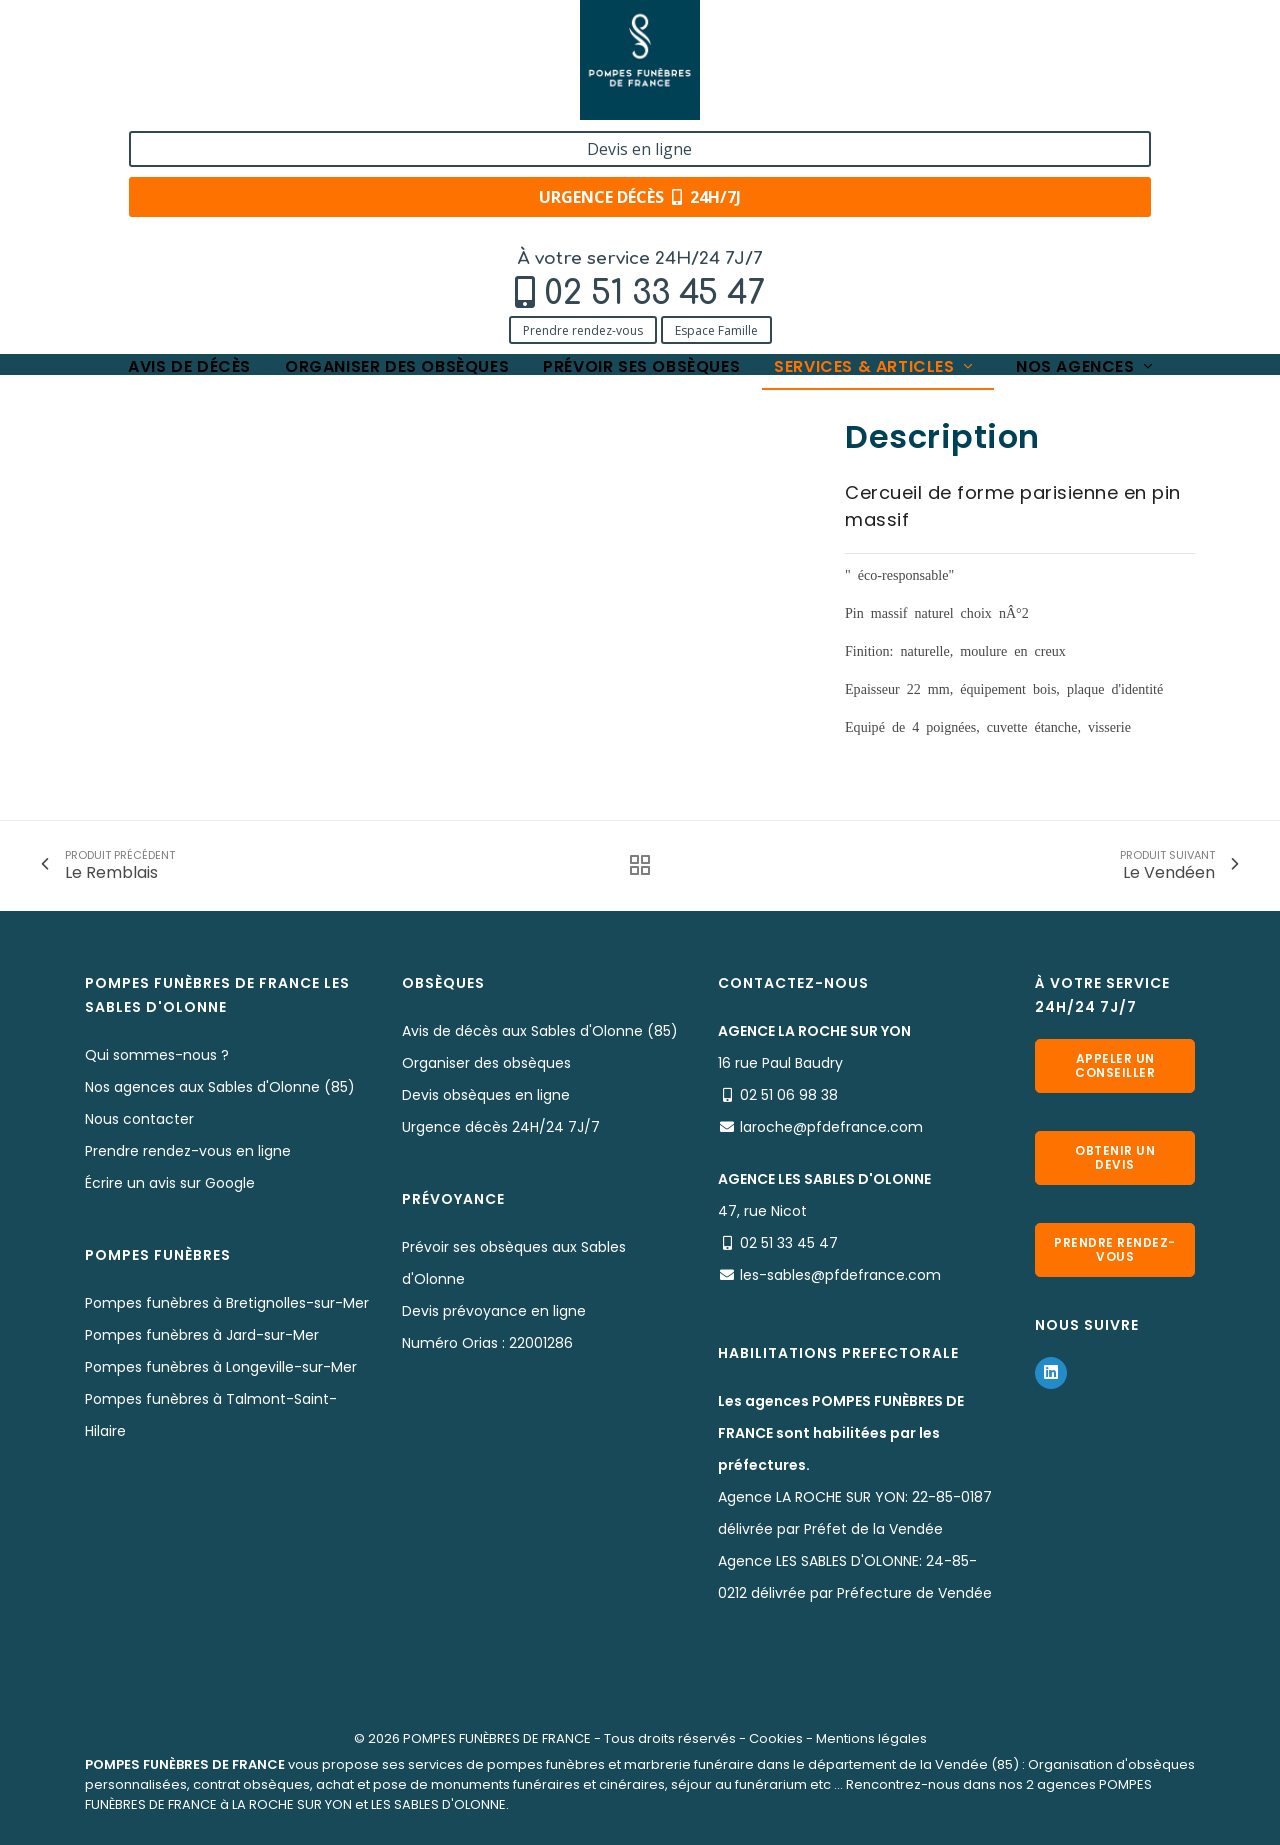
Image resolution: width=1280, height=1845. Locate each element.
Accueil (109, 202)
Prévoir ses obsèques (641, 142)
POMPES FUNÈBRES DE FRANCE (497, 1738)
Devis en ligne (1066, 38)
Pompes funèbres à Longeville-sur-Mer (221, 1367)
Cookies (776, 1738)
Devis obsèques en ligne (486, 1095)
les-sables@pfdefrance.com (840, 1275)
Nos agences (1086, 142)
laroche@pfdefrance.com (831, 1127)
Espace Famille (289, 102)
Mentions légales (871, 1738)
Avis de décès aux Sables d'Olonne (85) (540, 1031)
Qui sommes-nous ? (157, 1055)
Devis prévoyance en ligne (494, 1311)
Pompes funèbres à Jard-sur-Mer (202, 1335)
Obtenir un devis (1115, 1157)
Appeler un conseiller (1115, 1065)
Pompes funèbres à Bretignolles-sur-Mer (227, 1303)
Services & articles (875, 142)
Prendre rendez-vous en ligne (188, 1151)
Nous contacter (139, 1119)
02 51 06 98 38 (789, 1095)
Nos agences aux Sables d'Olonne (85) (220, 1087)
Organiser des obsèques (397, 142)
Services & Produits (222, 202)
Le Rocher (455, 202)
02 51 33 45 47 (227, 66)
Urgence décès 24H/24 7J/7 (501, 1127)
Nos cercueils (354, 202)
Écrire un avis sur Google (170, 1183)
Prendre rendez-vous (156, 102)
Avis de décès (189, 142)
